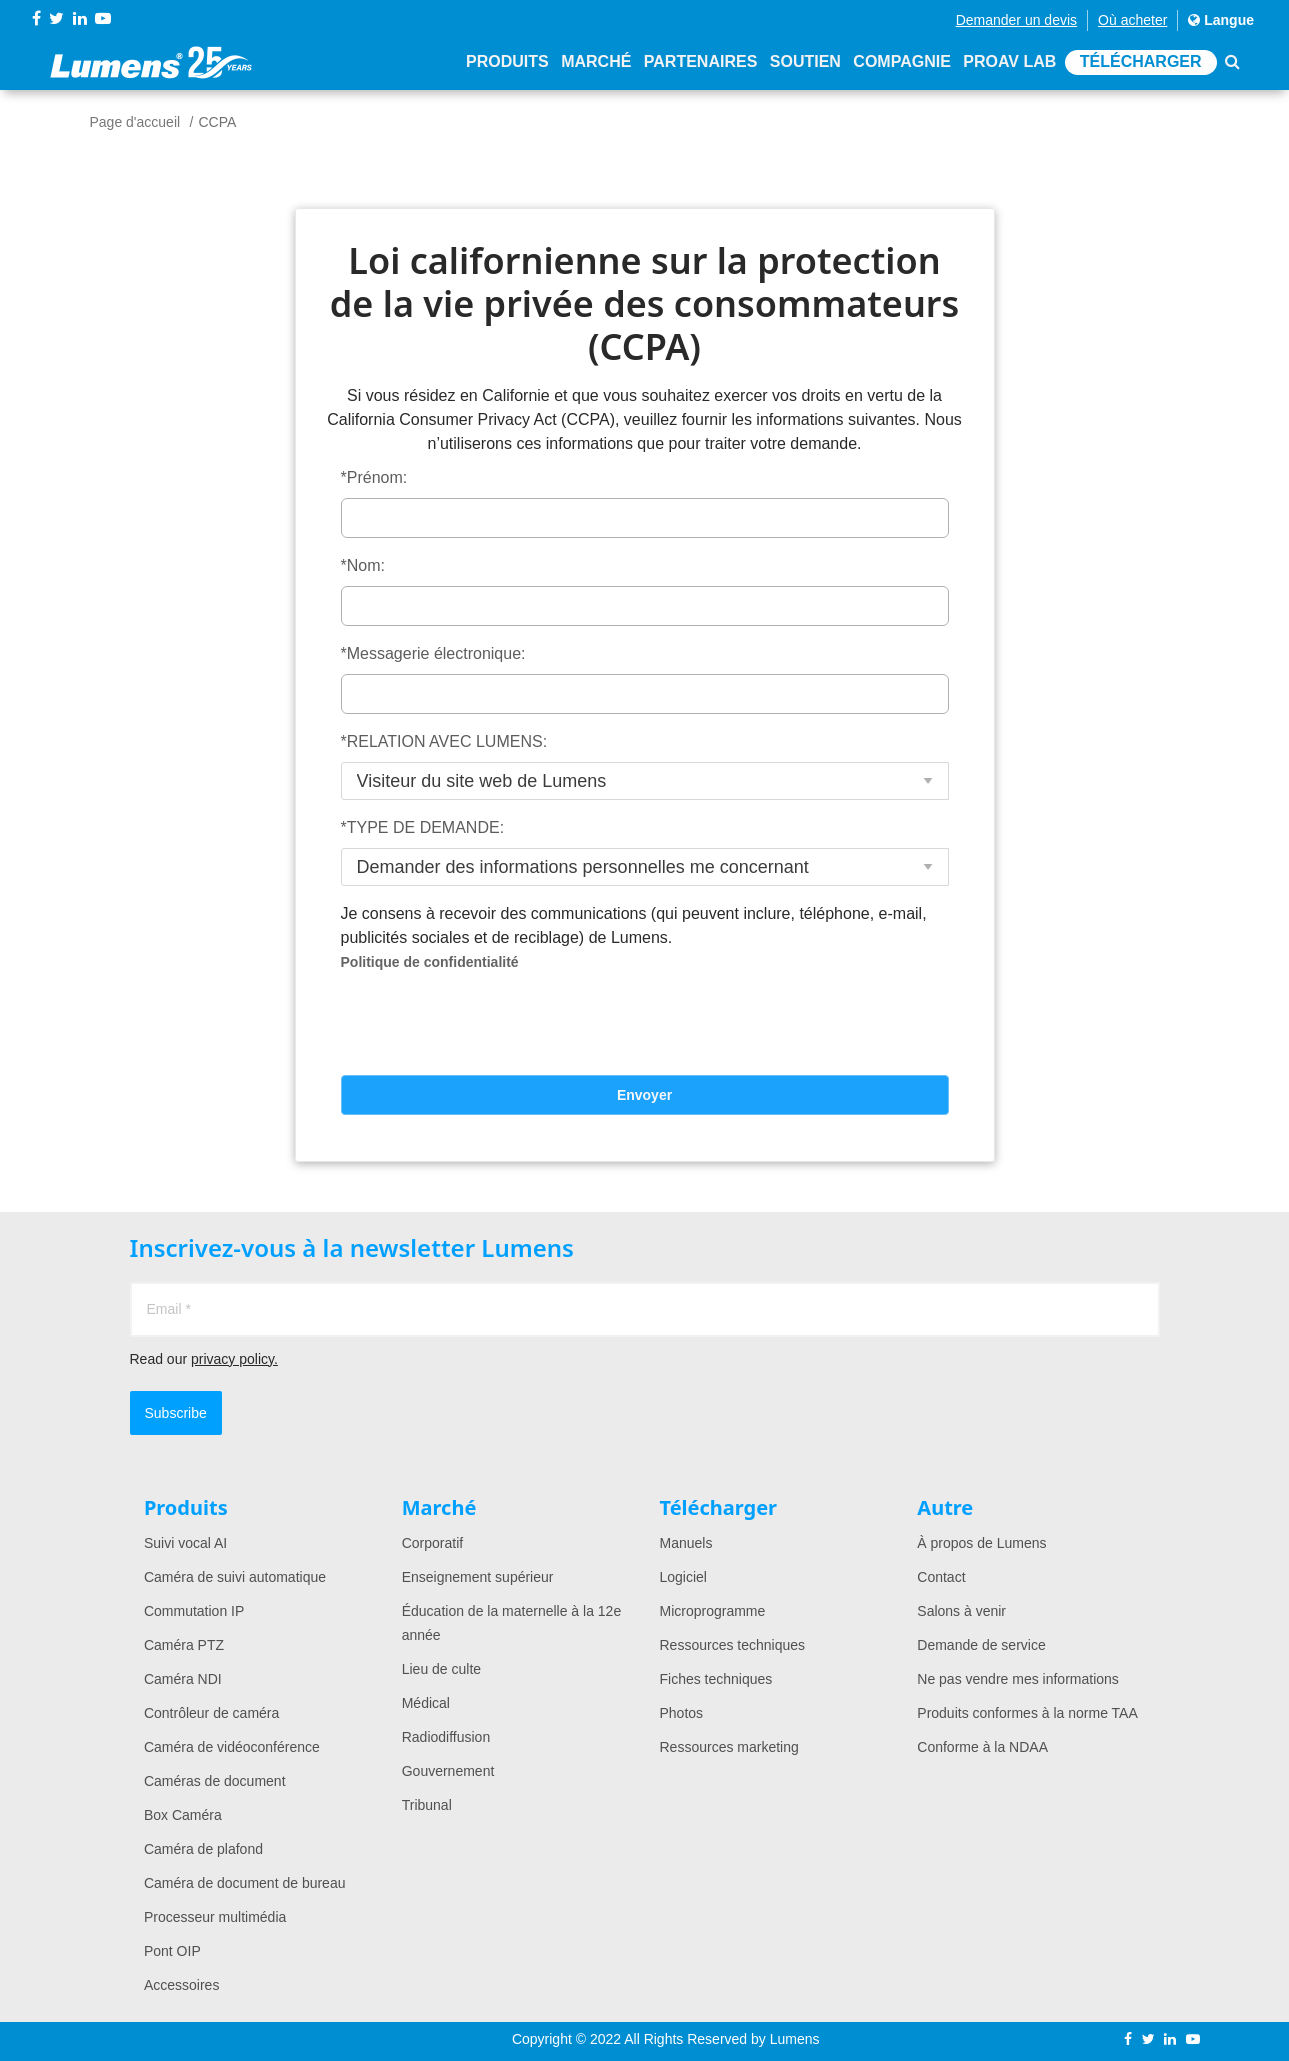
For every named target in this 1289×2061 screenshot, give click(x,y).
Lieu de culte (441, 1669)
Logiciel (683, 1577)
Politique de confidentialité (430, 962)
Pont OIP (172, 1951)
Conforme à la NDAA (982, 1747)
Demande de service (981, 1645)
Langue (1221, 20)
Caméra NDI (183, 1679)
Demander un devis (1016, 20)
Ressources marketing (729, 1747)
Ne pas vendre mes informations (1018, 1679)
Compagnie (901, 62)
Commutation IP (194, 1611)
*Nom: (363, 565)
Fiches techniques (716, 1679)
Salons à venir (961, 1611)
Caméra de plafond (203, 1849)
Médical (426, 1703)
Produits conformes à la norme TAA (1027, 1713)
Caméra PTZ (184, 1645)
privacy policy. (234, 1359)
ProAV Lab (1009, 62)
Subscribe (176, 1413)
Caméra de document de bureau (245, 1883)
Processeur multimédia (215, 1917)
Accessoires (181, 1985)
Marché (596, 62)
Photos (682, 1713)
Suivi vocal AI (185, 1543)
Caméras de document (215, 1781)
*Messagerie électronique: (433, 653)
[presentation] (645, 1029)
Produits (507, 62)
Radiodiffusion (446, 1737)
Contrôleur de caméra (211, 1713)
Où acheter (1132, 20)
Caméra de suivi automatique (235, 1577)
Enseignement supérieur (478, 1577)
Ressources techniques (733, 1645)
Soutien (805, 62)
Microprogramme (713, 1611)
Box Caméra (183, 1815)
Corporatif (432, 1543)
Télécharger (1141, 62)
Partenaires (701, 62)
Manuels (686, 1543)
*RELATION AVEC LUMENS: (444, 741)
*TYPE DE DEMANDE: (423, 827)
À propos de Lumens (981, 1543)
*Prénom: (374, 477)
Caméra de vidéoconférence (232, 1747)
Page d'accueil (135, 122)
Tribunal (427, 1805)
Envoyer (644, 1095)
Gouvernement (448, 1771)
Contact (941, 1577)
